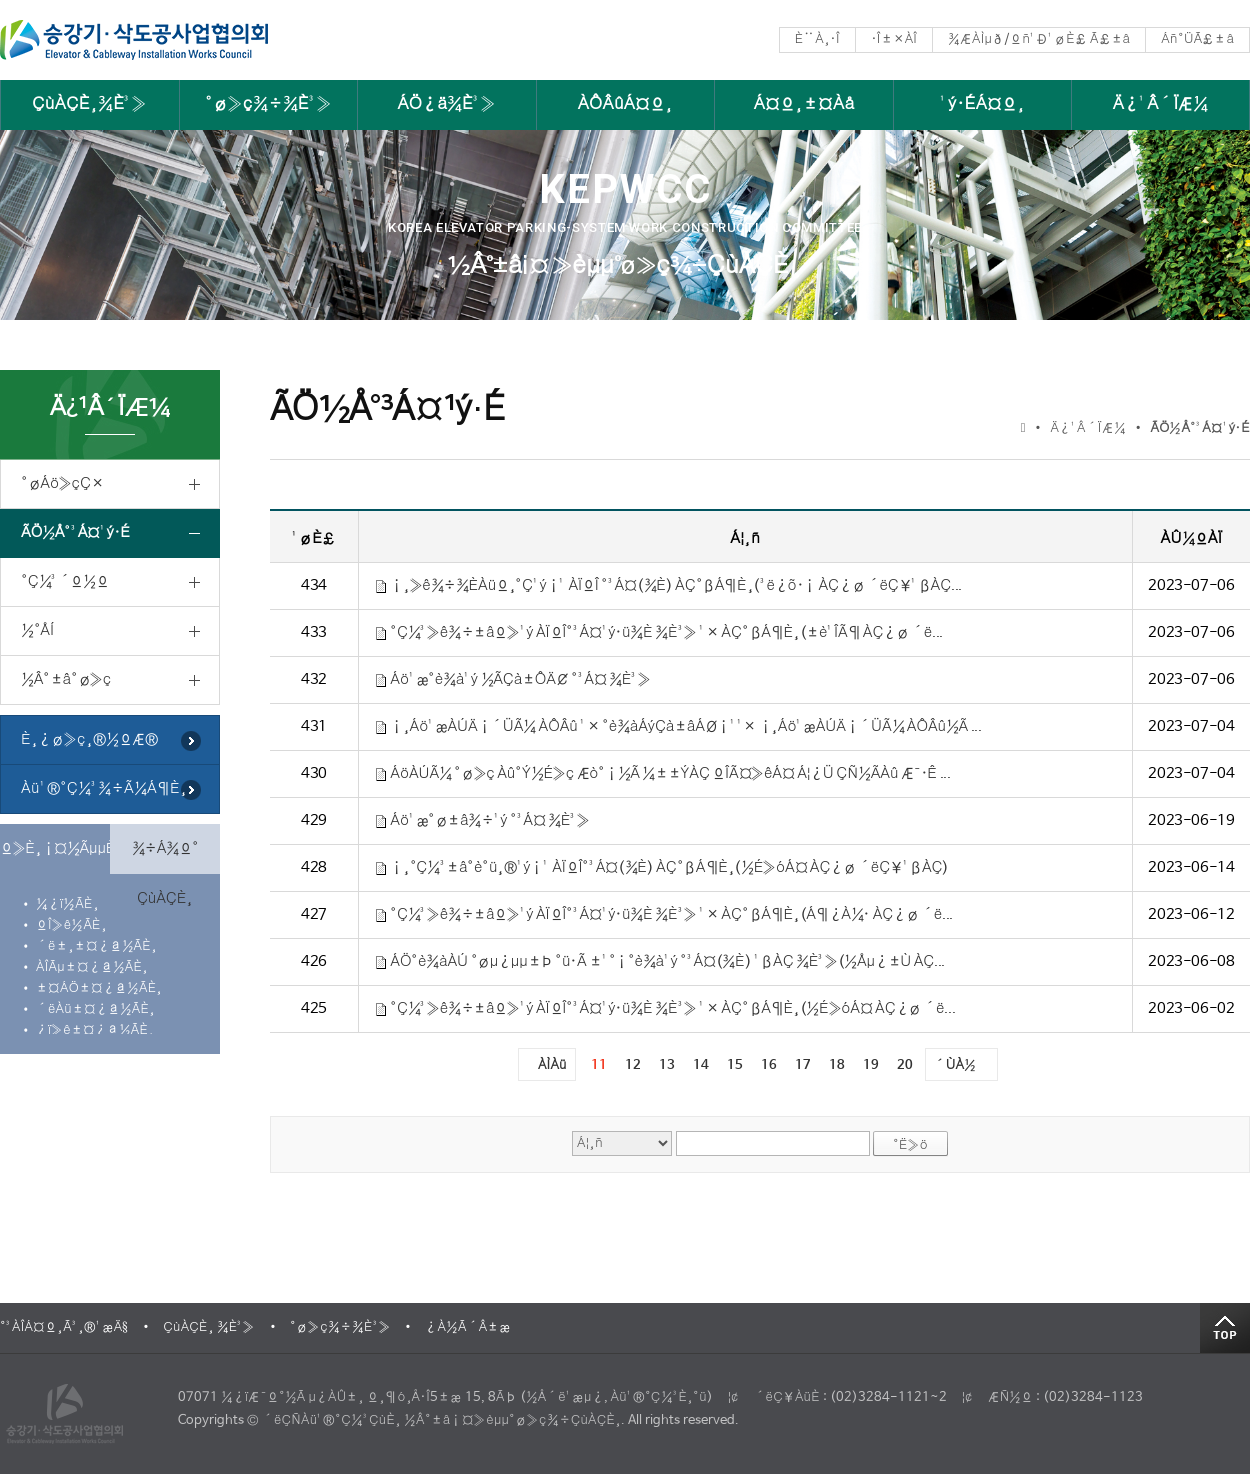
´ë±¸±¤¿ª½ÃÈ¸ (96, 946)
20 (905, 1065)
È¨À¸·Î (817, 39)
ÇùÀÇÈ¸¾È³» (89, 104)
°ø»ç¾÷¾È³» (268, 104)
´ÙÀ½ (955, 1065)
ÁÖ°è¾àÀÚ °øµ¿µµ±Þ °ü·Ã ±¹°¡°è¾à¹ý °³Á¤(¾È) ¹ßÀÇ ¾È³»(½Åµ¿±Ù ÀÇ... (667, 961)
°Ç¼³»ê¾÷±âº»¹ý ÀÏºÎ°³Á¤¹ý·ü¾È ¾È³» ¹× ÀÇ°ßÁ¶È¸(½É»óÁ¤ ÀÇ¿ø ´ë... (672, 1008)
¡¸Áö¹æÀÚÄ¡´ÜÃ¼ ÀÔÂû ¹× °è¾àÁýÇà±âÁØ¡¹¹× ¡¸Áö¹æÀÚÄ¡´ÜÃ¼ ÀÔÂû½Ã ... (685, 726)
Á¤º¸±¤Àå (804, 104)
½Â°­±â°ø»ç (66, 679)
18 (837, 1065)
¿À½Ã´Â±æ (468, 1327)
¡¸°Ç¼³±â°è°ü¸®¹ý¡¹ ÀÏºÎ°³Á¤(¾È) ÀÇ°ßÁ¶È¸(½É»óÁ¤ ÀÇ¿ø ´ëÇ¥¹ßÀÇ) (669, 867)
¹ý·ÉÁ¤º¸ (982, 104)
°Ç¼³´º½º (64, 581)
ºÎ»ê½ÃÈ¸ (71, 925)
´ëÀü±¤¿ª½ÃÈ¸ (95, 1009)
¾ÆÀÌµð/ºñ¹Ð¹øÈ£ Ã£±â (1039, 39)
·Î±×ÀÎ (894, 39)
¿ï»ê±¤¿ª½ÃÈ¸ (95, 1030)
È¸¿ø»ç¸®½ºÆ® (89, 739)
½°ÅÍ (37, 630)
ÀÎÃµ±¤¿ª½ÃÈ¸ (92, 967)
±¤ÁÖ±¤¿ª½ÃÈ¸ (99, 988)
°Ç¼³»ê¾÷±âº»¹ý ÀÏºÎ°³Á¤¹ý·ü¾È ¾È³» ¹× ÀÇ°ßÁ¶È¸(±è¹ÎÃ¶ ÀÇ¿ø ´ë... (666, 632)
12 (633, 1065)
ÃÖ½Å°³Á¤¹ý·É (75, 532)
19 (871, 1065)
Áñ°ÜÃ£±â (1197, 39)
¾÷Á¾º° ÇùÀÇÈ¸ (165, 857)
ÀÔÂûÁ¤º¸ (625, 104)
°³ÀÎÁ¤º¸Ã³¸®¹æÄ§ (64, 1327)
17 (803, 1065)
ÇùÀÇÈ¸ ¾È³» (209, 1327)
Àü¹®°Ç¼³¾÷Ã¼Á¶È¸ (104, 788)
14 (701, 1065)
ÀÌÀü (552, 1065)
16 (769, 1065)
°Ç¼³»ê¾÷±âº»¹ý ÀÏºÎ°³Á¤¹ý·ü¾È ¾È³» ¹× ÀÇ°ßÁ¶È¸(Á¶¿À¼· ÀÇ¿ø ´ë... (671, 914)
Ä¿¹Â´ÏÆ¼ (1161, 104)
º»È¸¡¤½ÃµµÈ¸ (55, 848)
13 (667, 1065)
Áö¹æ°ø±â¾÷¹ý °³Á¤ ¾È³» (489, 820)
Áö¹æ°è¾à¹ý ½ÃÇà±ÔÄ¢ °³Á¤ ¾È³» (520, 679)
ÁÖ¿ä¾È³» (446, 104)
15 (735, 1065)
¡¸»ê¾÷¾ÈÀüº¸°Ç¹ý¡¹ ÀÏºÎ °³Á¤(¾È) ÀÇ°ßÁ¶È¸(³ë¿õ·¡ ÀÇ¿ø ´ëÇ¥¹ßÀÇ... (676, 585)
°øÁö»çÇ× (62, 483)
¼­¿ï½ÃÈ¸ (67, 904)
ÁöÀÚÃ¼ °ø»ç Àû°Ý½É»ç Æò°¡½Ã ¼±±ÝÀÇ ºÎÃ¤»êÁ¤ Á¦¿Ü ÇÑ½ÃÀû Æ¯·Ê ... (670, 773)
